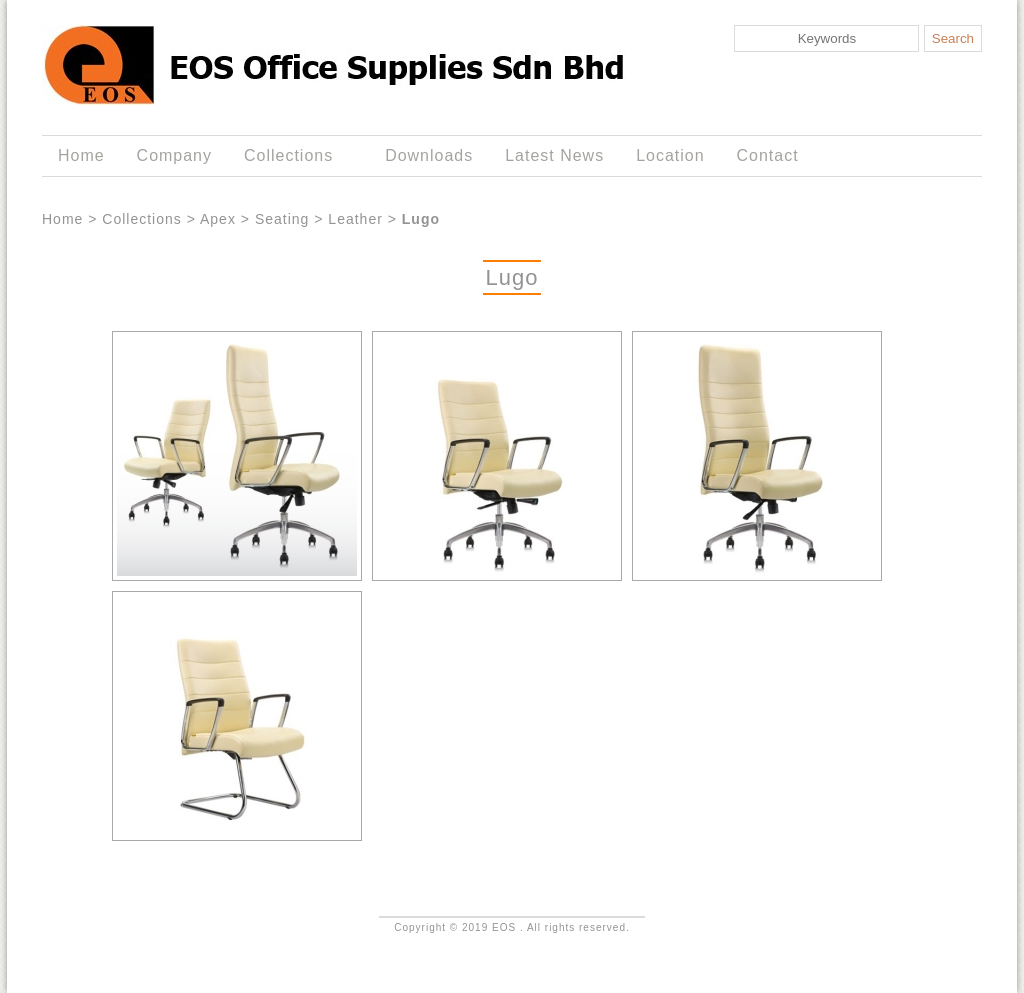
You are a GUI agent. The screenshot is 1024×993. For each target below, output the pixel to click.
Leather (355, 219)
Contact (768, 155)
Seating (282, 219)
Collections (292, 156)
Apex (218, 219)
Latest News (554, 155)
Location (670, 155)
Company (174, 155)
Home (81, 155)
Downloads (429, 155)
